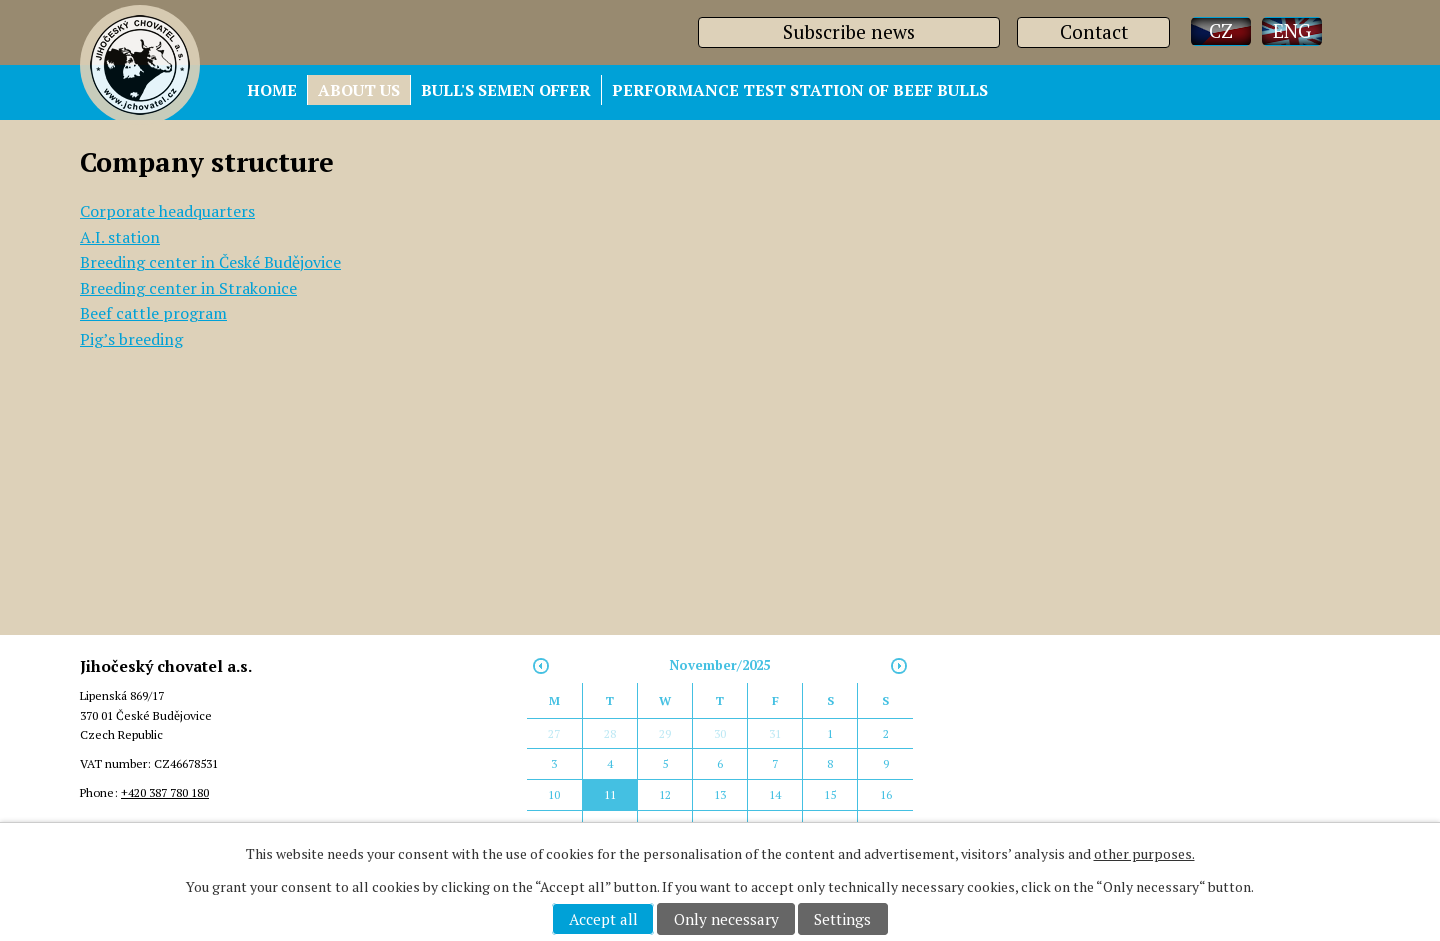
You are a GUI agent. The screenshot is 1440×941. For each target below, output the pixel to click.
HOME (272, 90)
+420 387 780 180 (165, 792)
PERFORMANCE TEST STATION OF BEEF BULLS (800, 90)
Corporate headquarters (167, 211)
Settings (842, 919)
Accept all (603, 919)
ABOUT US (359, 90)
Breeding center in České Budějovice (210, 262)
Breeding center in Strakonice (188, 288)
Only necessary (726, 919)
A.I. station (120, 237)
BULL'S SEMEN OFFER (506, 90)
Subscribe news (849, 31)
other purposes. (1144, 853)
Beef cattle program (153, 313)
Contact (1094, 31)
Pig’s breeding (131, 339)
